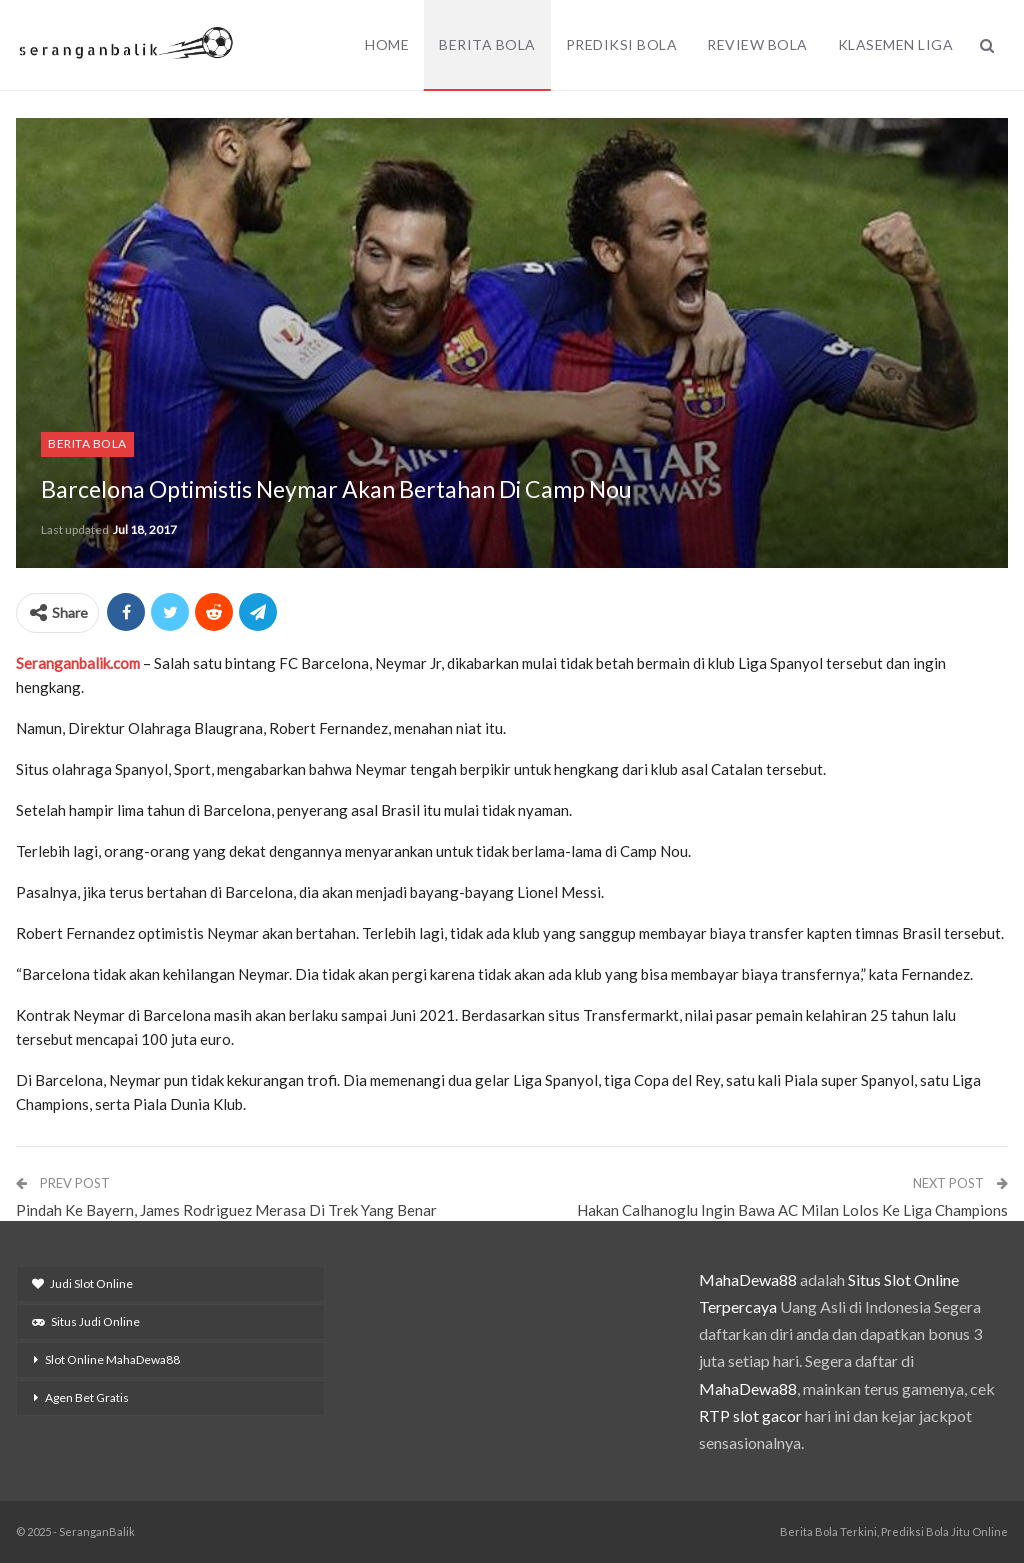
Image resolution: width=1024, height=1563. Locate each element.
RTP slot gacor (750, 1415)
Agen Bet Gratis (87, 1397)
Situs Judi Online (86, 1321)
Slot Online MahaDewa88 (112, 1359)
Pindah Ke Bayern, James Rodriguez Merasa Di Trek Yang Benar (226, 1210)
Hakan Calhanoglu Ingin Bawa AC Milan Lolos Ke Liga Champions (792, 1210)
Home (387, 44)
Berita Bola (487, 44)
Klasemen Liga (896, 44)
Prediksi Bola (622, 44)
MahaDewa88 (748, 1279)
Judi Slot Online (82, 1283)
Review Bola (757, 44)
